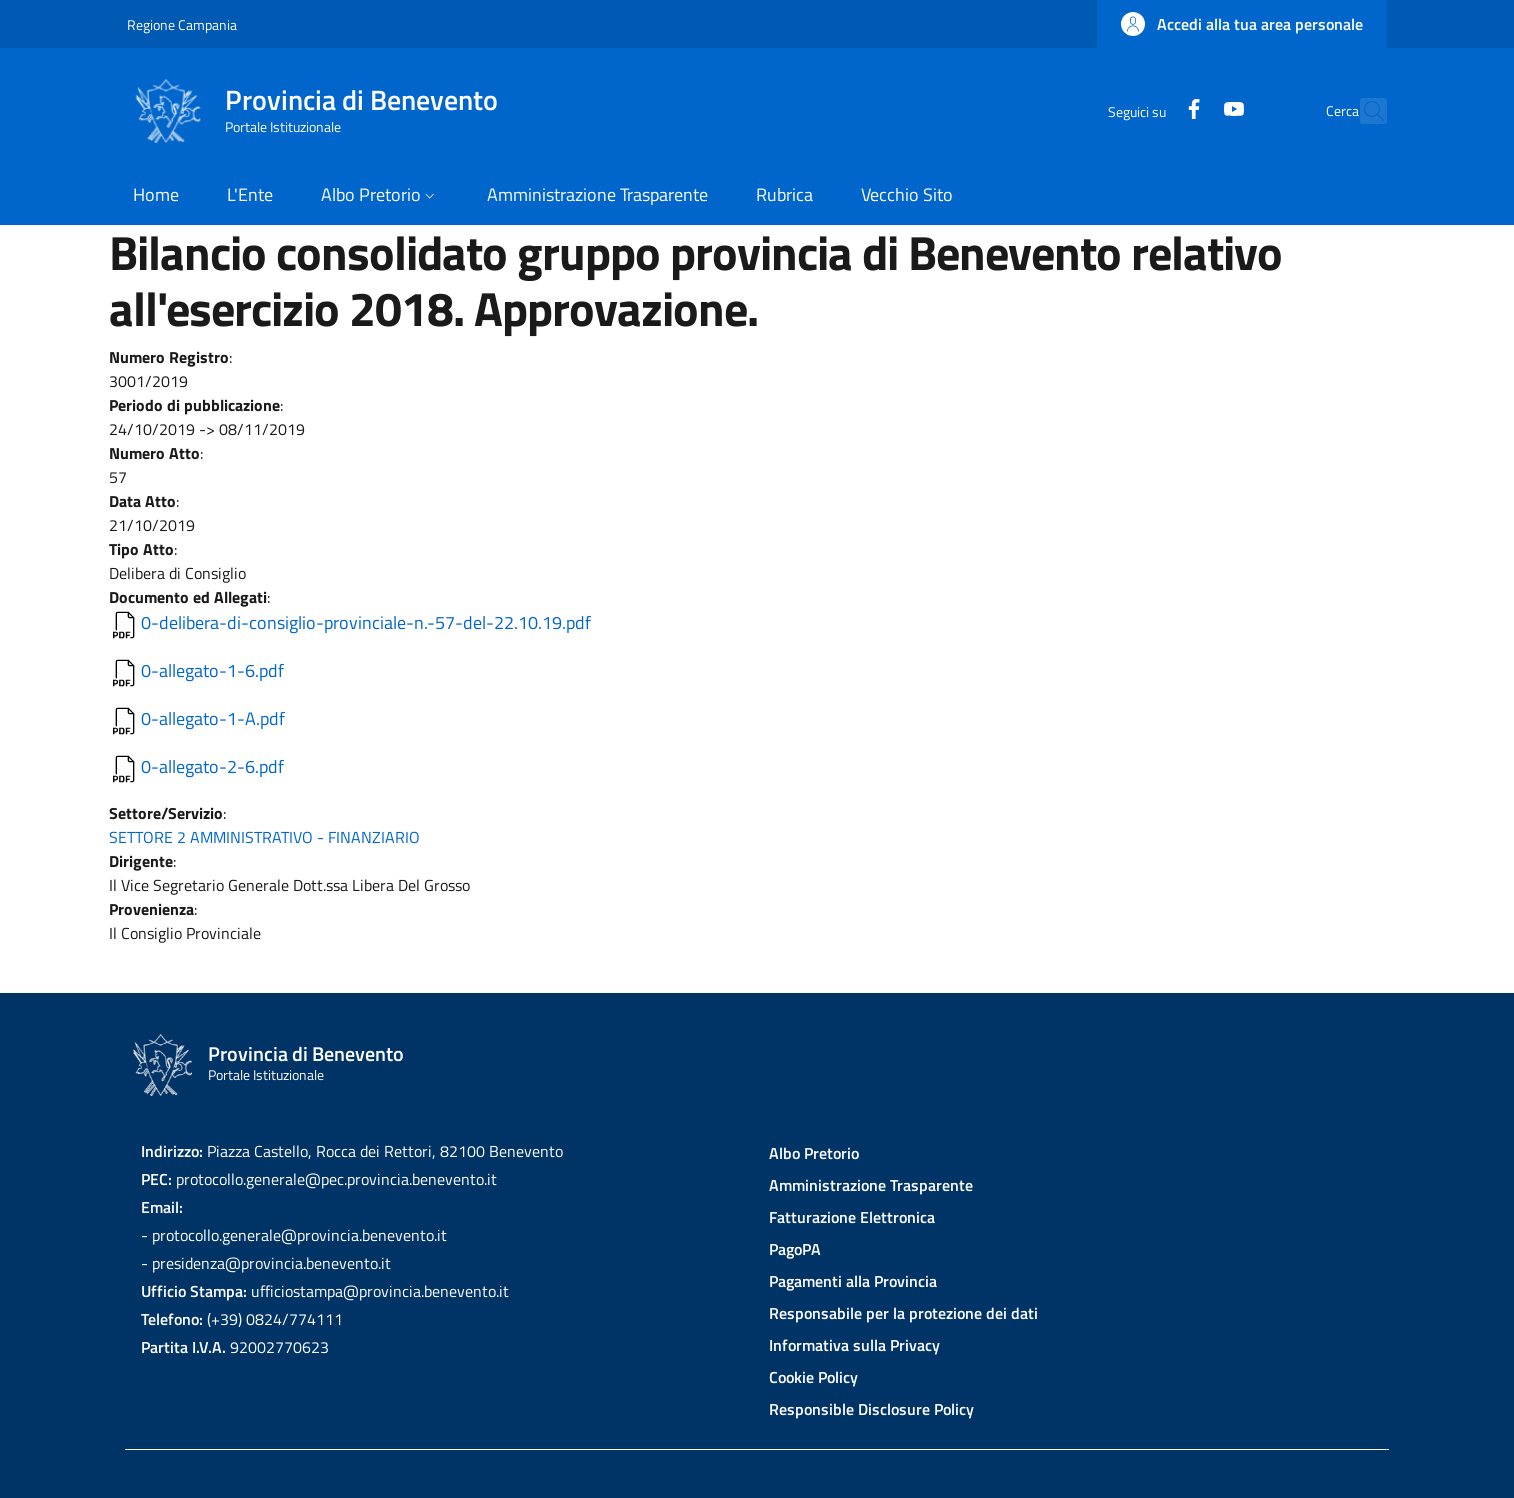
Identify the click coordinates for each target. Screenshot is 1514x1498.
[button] (1242, 24)
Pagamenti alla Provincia (853, 1281)
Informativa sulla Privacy (854, 1345)
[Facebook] (1150, 110)
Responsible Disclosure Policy (871, 1409)
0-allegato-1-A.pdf (213, 718)
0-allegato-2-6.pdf (212, 766)
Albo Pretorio (814, 1153)
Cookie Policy (813, 1377)
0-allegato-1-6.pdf (212, 670)
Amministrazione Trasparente (871, 1185)
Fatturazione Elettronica (852, 1217)
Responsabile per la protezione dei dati (903, 1313)
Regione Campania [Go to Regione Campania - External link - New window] (182, 24)
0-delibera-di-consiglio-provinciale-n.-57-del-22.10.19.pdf (366, 622)
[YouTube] (1190, 110)
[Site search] (1363, 111)
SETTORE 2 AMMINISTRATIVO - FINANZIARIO (264, 837)
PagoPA (795, 1249)
